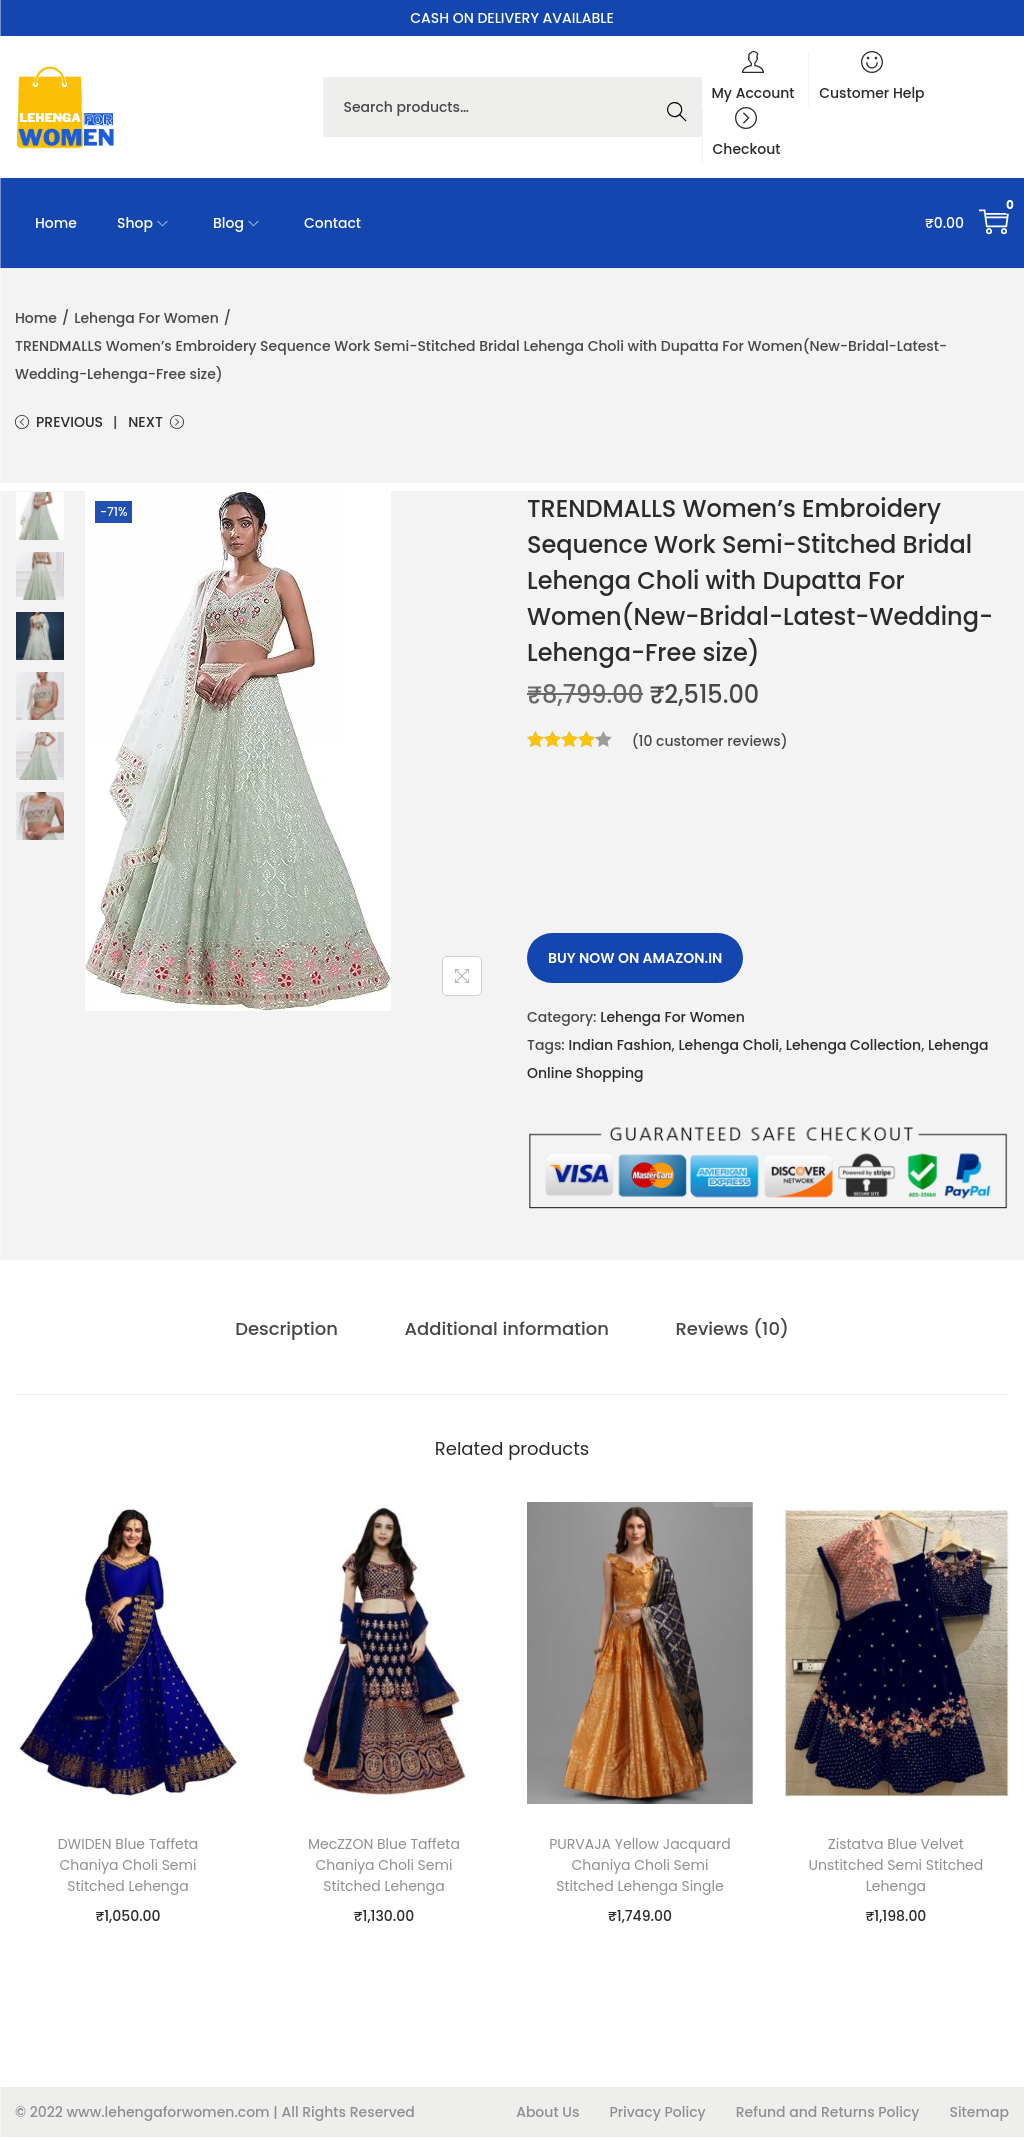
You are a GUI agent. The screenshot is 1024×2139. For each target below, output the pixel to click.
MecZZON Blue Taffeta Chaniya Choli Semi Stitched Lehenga (384, 1867)
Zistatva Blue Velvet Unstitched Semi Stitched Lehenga (896, 1867)
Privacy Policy (657, 2114)
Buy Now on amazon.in (635, 961)
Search (682, 107)
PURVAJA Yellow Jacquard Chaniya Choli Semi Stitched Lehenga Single (639, 1867)
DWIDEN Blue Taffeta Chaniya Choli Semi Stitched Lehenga (128, 1867)
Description (293, 1331)
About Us (547, 2114)
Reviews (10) (725, 1331)
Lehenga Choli (728, 1048)
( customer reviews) (710, 744)
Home (36, 318)
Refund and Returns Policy (828, 2114)
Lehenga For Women (146, 318)
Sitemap (979, 2114)
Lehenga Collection (853, 1048)
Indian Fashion (619, 1048)
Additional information (507, 1331)
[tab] (293, 1332)
